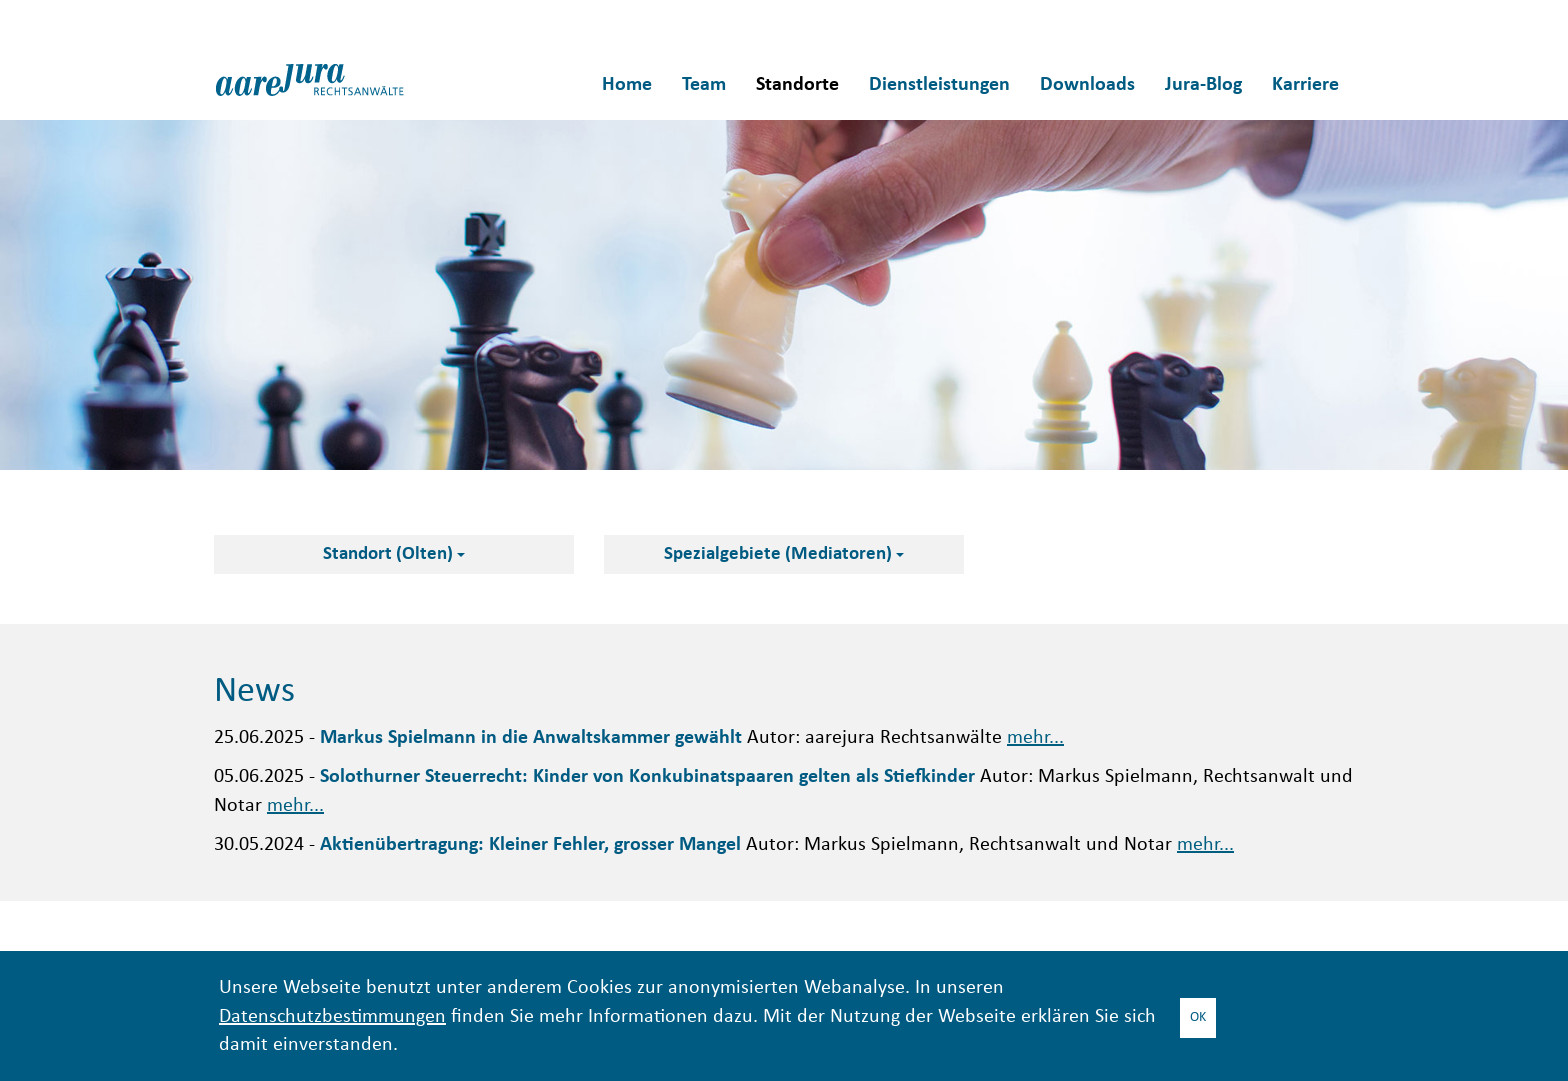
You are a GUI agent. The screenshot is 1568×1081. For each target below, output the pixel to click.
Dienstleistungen (939, 85)
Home (627, 85)
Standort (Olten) (394, 554)
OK (1198, 1017)
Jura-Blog (1203, 85)
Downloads (1087, 85)
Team (704, 85)
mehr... (1035, 738)
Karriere (1305, 85)
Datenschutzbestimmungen (332, 1017)
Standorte (797, 85)
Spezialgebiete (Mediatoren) (784, 554)
